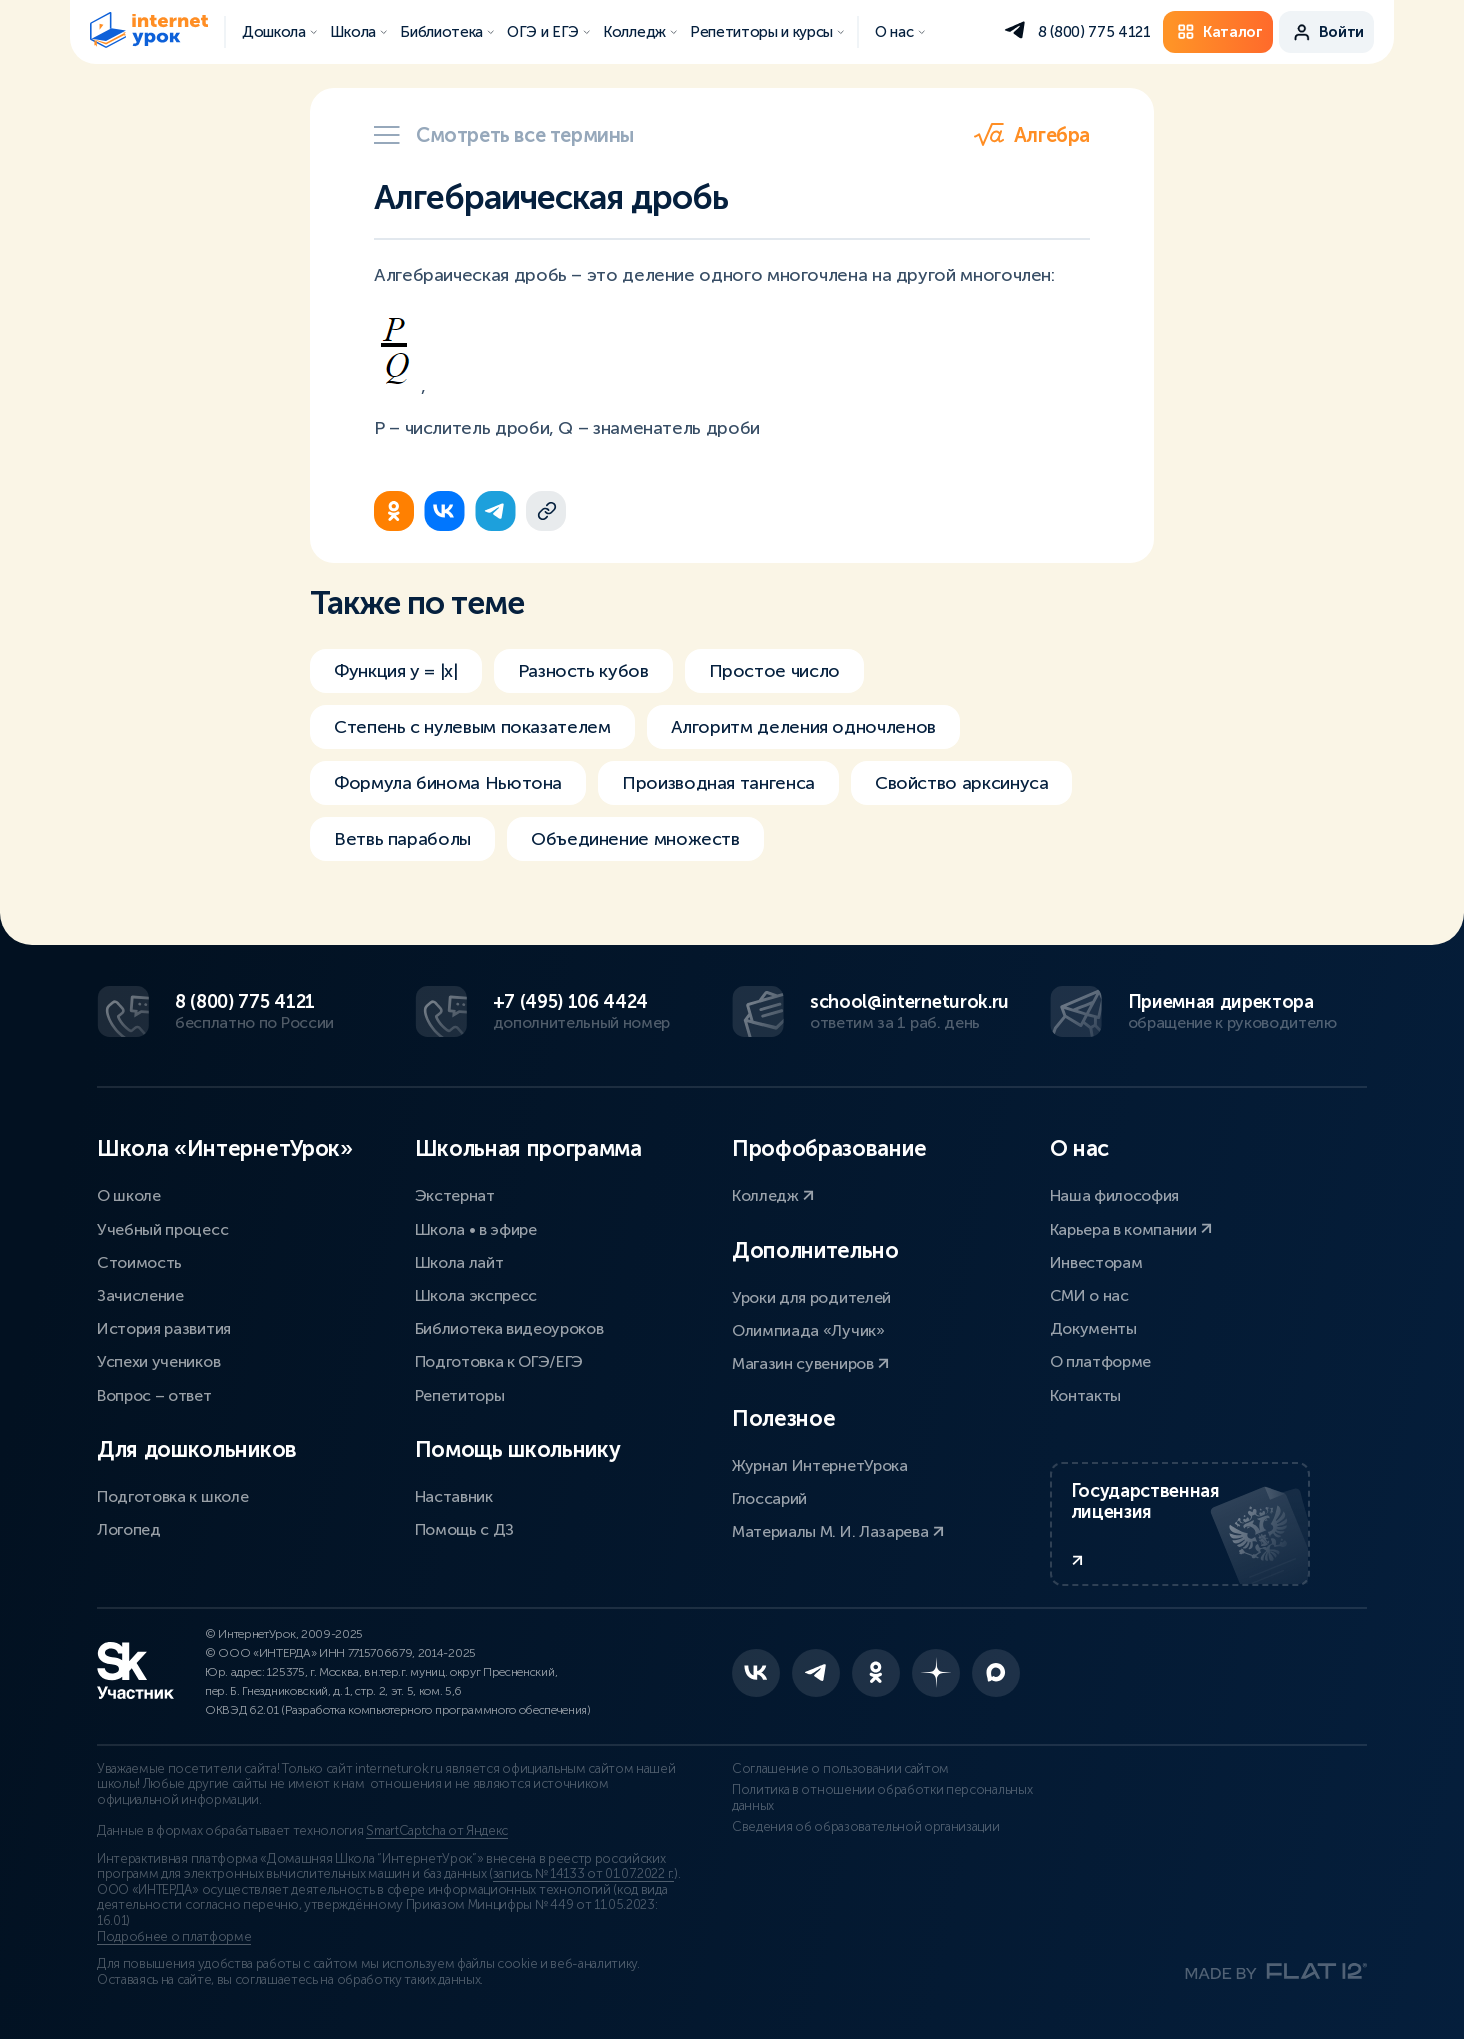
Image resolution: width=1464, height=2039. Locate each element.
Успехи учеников (158, 1361)
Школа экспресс (476, 1295)
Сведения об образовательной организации (866, 1827)
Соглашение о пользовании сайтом (840, 1769)
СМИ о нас (1089, 1295)
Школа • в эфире (476, 1229)
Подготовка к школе (172, 1496)
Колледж (773, 1195)
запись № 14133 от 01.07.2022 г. (583, 1874)
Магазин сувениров (810, 1363)
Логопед (129, 1529)
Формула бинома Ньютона (448, 783)
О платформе (1100, 1361)
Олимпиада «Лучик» (808, 1330)
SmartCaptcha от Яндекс (437, 1831)
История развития (164, 1328)
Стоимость (139, 1262)
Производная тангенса (718, 783)
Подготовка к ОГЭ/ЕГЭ (499, 1361)
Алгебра (1032, 135)
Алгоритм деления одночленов (803, 727)
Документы (1093, 1328)
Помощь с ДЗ (464, 1529)
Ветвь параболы (402, 839)
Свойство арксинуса (962, 783)
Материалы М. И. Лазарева (838, 1531)
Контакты (1085, 1395)
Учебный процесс (162, 1229)
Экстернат (455, 1195)
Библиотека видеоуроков (509, 1328)
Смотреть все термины (504, 135)
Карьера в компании (1131, 1229)
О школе (129, 1195)
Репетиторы (460, 1395)
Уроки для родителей (811, 1297)
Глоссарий (769, 1498)
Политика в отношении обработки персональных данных (882, 1798)
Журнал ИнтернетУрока (820, 1465)
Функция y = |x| (396, 671)
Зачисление (140, 1295)
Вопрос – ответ (154, 1395)
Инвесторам (1096, 1262)
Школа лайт (459, 1262)
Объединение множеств (635, 839)
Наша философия (1115, 1195)
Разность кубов (583, 671)
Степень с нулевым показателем (472, 727)
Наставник (454, 1496)
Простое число (774, 671)
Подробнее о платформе (174, 1937)
